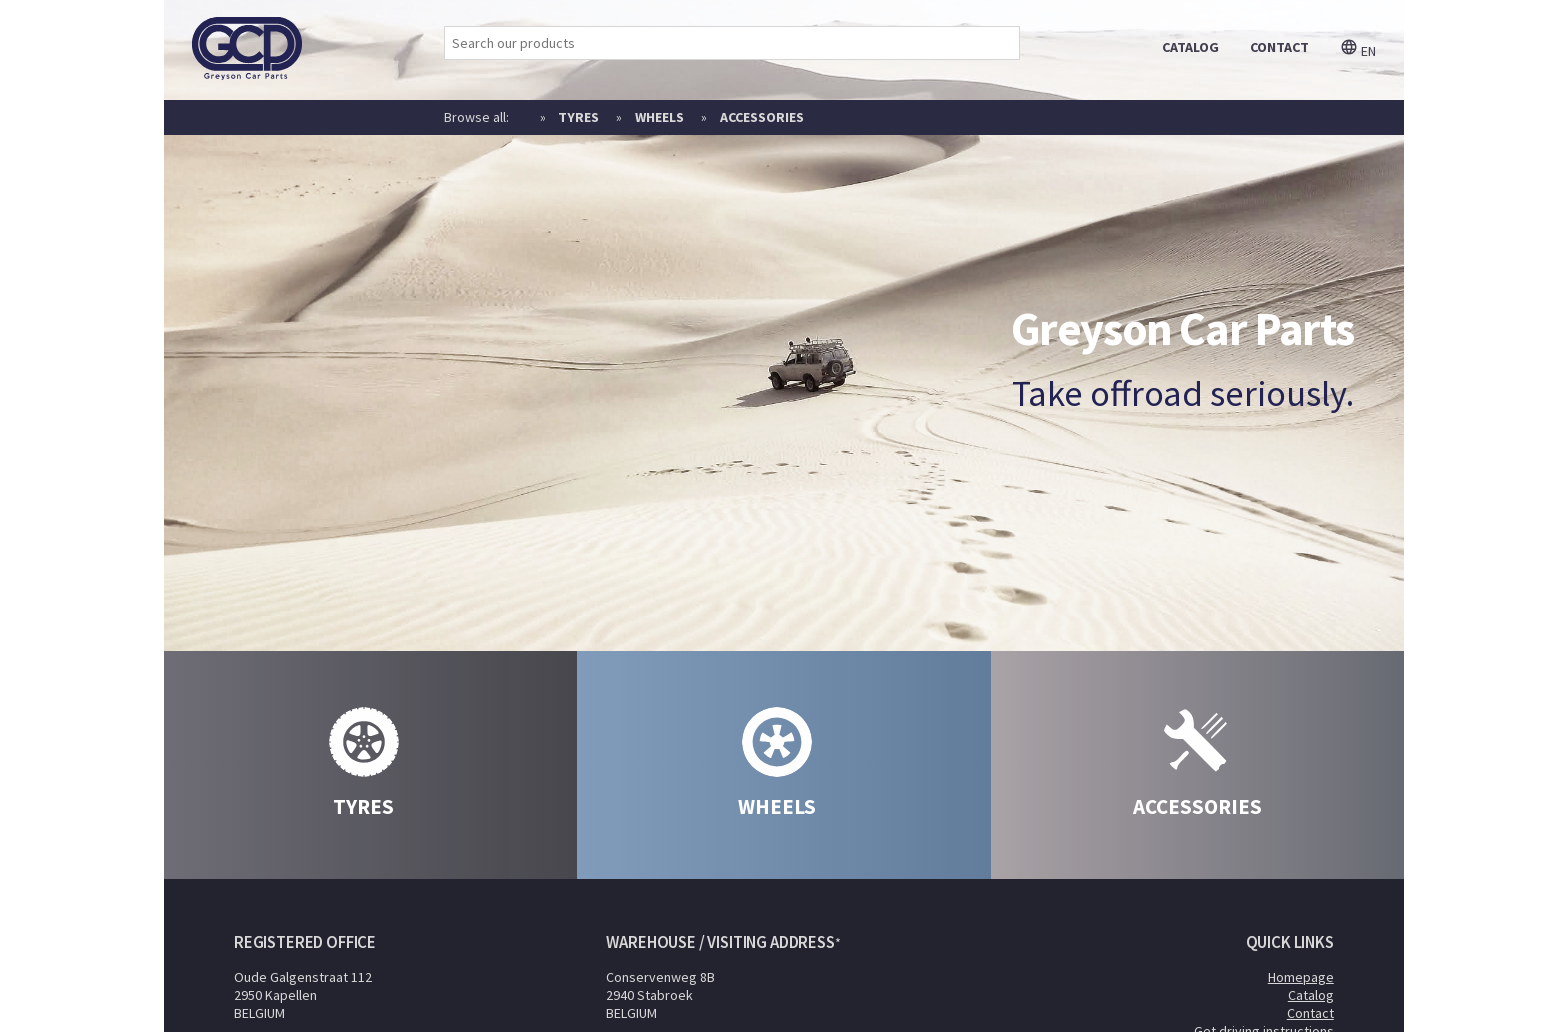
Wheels (659, 117)
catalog (1190, 47)
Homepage (1301, 977)
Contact (1310, 1013)
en (1358, 51)
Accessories (762, 117)
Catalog (1311, 995)
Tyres (578, 117)
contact (1279, 47)
